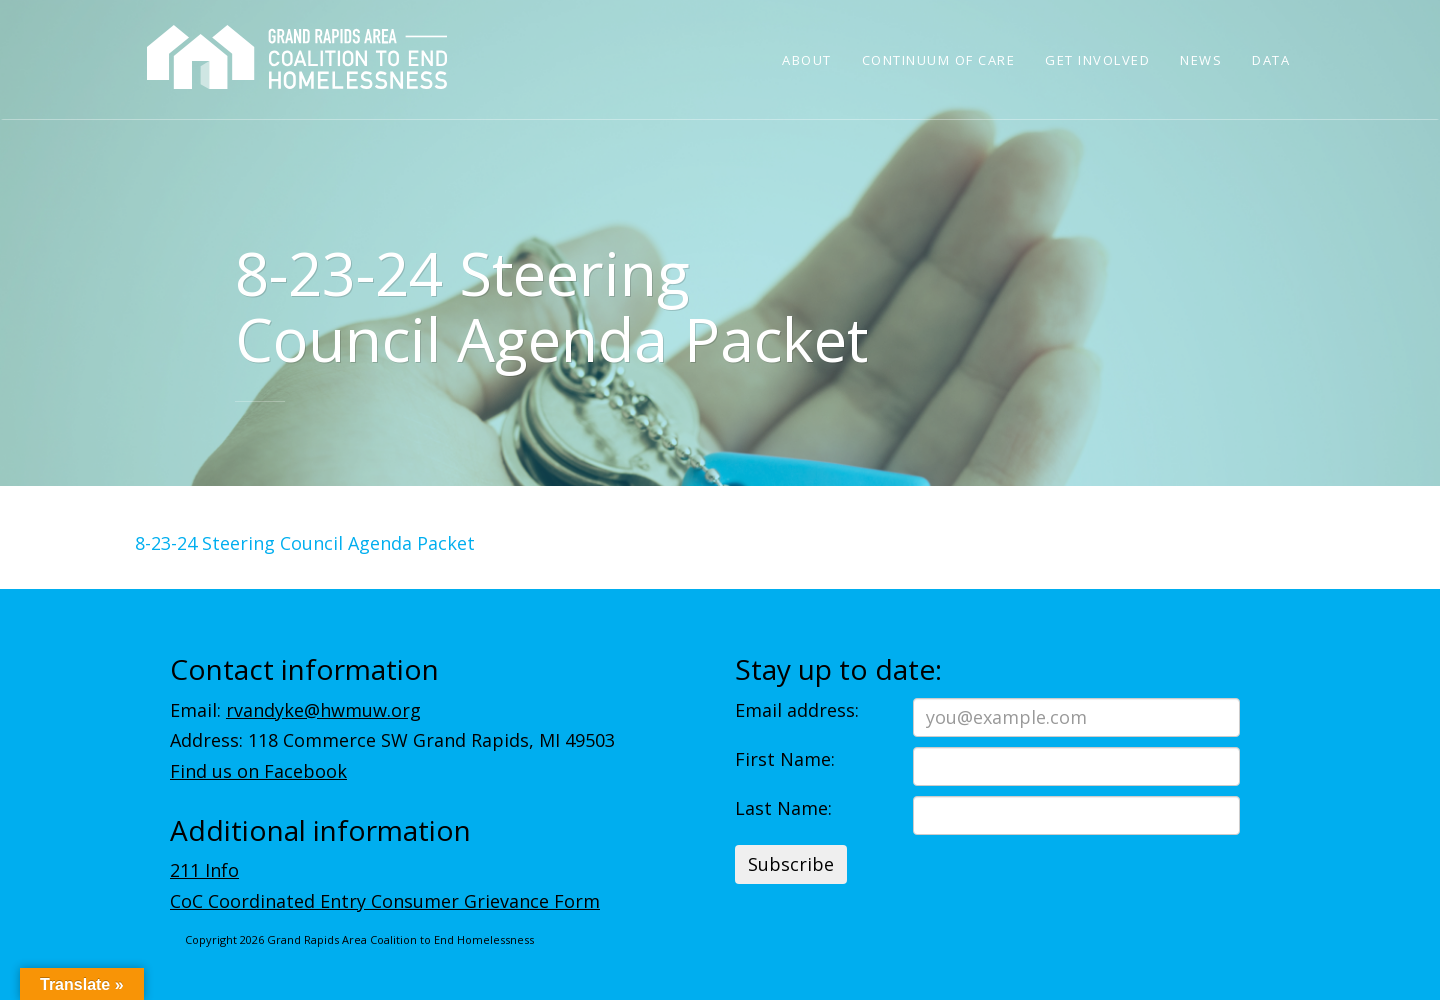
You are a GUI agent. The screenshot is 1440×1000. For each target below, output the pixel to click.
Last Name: (783, 808)
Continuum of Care (939, 60)
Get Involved (1097, 60)
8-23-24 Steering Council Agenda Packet (305, 543)
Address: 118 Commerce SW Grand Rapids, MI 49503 (392, 740)
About (807, 60)
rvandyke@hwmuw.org (323, 710)
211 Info (204, 870)
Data (1271, 60)
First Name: (785, 759)
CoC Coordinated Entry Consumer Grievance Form (385, 901)
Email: (295, 710)
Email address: (797, 710)
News (1201, 60)
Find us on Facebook (258, 771)
